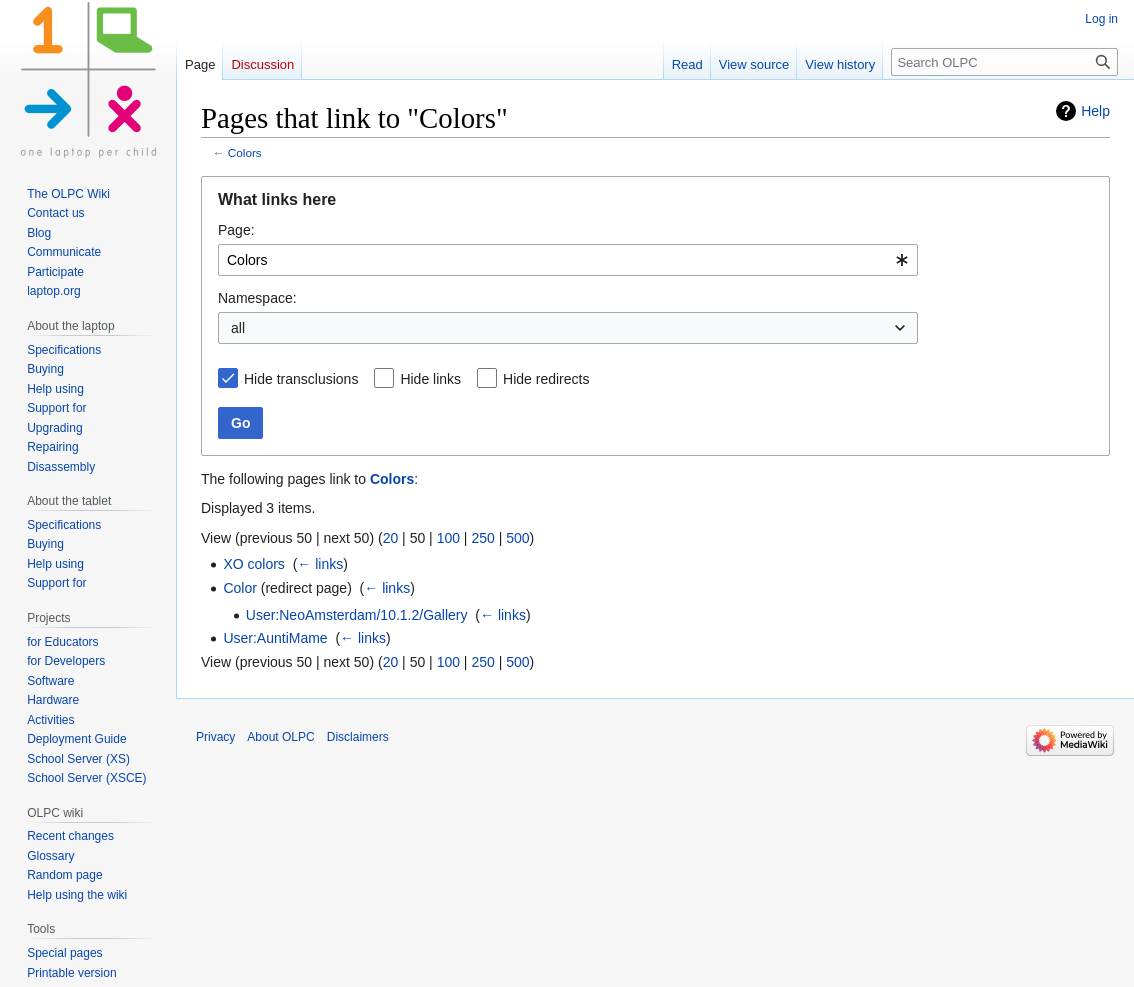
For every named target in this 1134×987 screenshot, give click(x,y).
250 (482, 538)
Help (1095, 111)
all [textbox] (238, 328)
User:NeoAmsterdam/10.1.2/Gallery (357, 615)
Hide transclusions (301, 379)
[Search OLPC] (1004, 62)
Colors (245, 152)
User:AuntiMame (275, 638)
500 (517, 538)
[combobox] (568, 260)
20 (391, 538)
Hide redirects (546, 379)
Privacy (215, 737)
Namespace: (257, 298)
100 (448, 538)
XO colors (253, 564)
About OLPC (280, 737)
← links (320, 564)
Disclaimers (358, 737)
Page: (236, 230)
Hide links (430, 379)
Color (239, 588)
